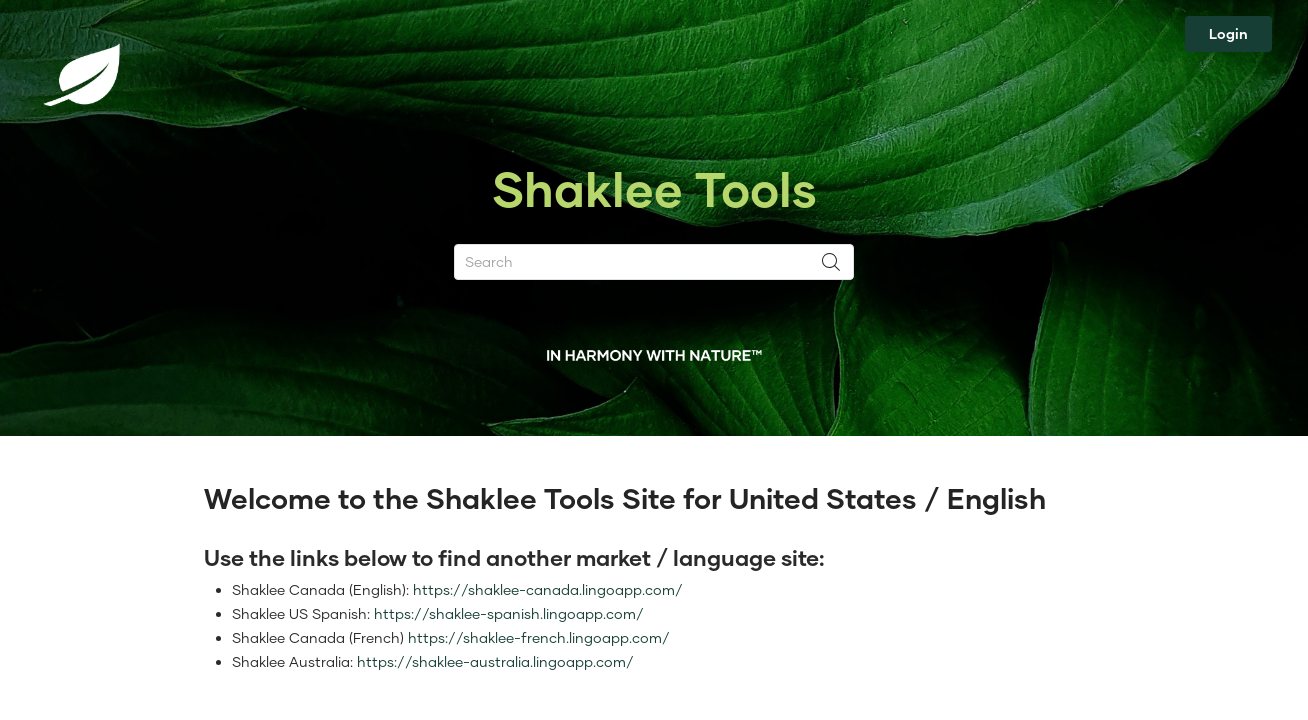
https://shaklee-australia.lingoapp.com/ (495, 661)
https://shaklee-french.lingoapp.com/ (539, 637)
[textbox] (654, 608)
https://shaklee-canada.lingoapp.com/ (548, 589)
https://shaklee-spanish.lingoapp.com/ (509, 613)
